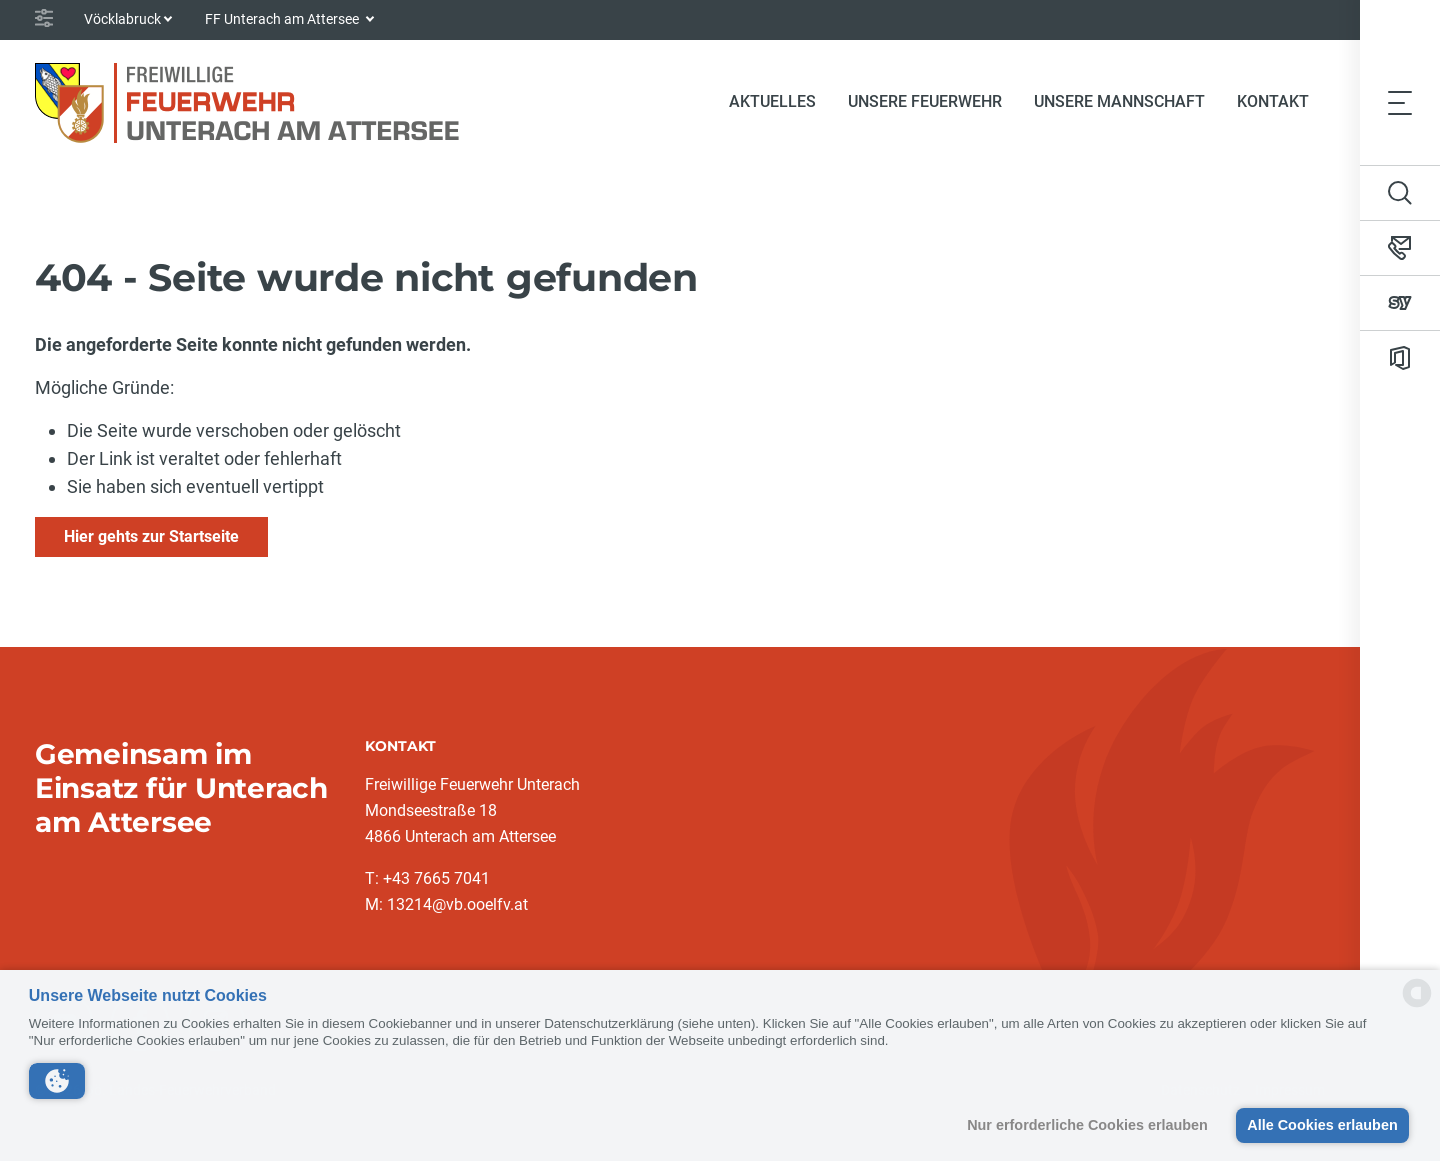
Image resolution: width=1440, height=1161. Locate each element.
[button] (57, 1081)
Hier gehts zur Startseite (151, 536)
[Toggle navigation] (1400, 102)
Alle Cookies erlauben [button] (1322, 1125)
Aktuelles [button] (772, 101)
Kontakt (1273, 101)
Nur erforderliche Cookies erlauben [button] (1087, 1125)
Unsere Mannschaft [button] (1119, 101)
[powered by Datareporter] (1417, 1005)
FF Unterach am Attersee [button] (283, 19)
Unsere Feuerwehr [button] (925, 101)
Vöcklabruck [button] (122, 19)
